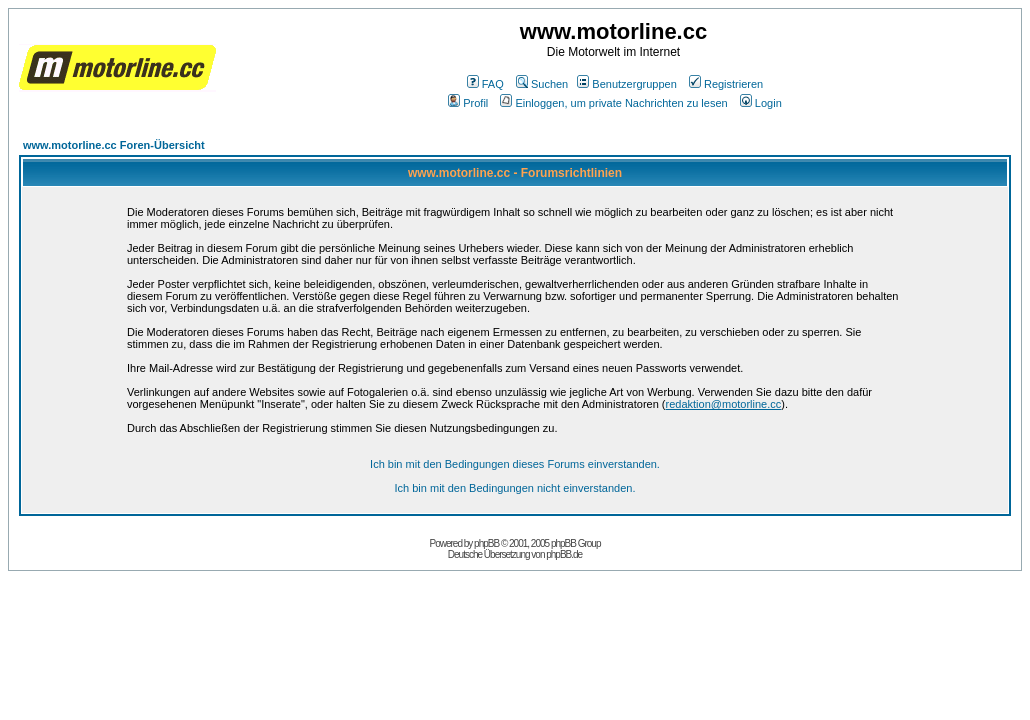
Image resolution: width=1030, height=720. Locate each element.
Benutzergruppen (626, 84)
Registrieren (726, 84)
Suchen (542, 84)
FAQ (485, 84)
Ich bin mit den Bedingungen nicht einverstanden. (515, 488)
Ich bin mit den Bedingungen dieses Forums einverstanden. (515, 464)
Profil (468, 103)
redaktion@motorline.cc (724, 404)
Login (761, 103)
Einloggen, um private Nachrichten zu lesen (613, 103)
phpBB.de (564, 554)
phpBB (486, 543)
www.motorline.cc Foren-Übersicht (114, 145)
